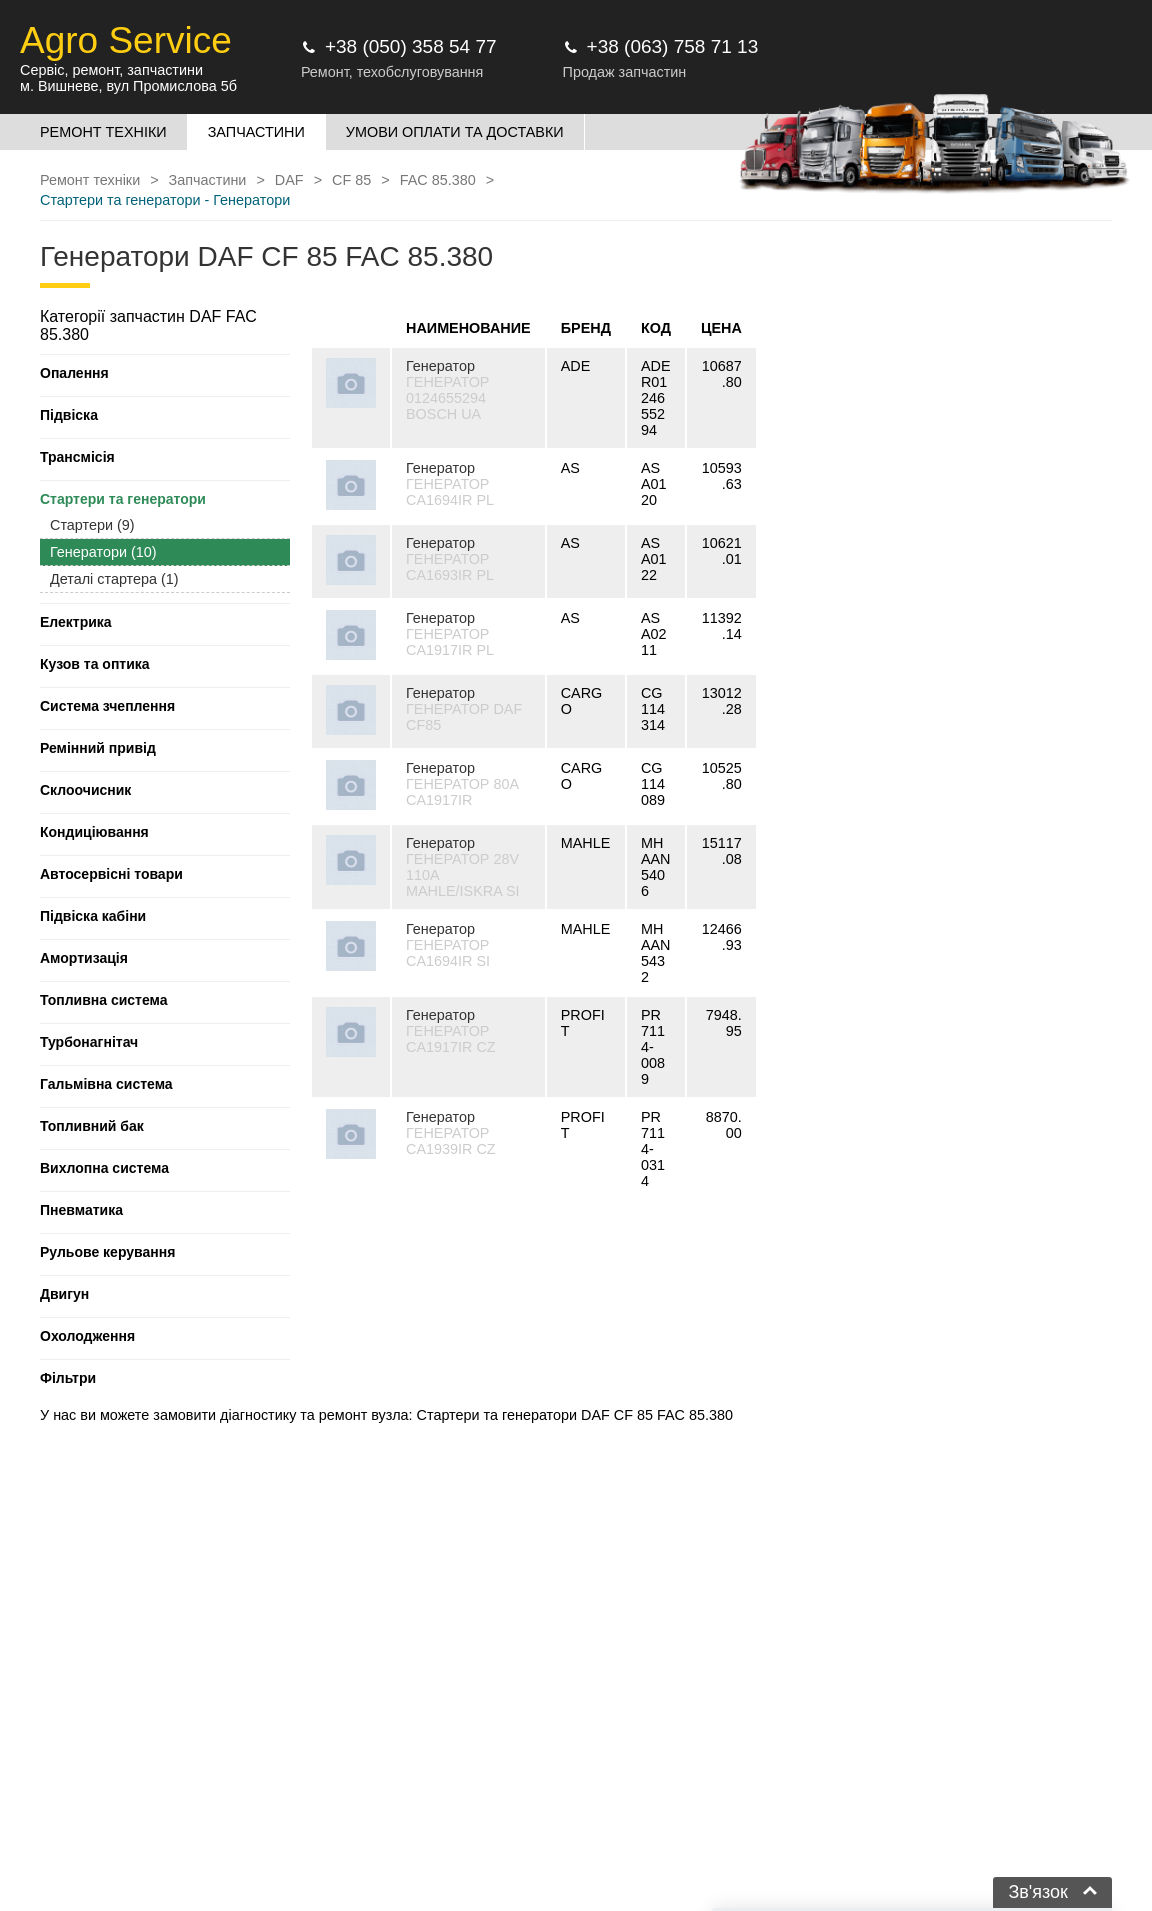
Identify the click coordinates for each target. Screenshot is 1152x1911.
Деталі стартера (114, 579)
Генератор (440, 366)
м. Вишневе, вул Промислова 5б (128, 86)
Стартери (92, 525)
